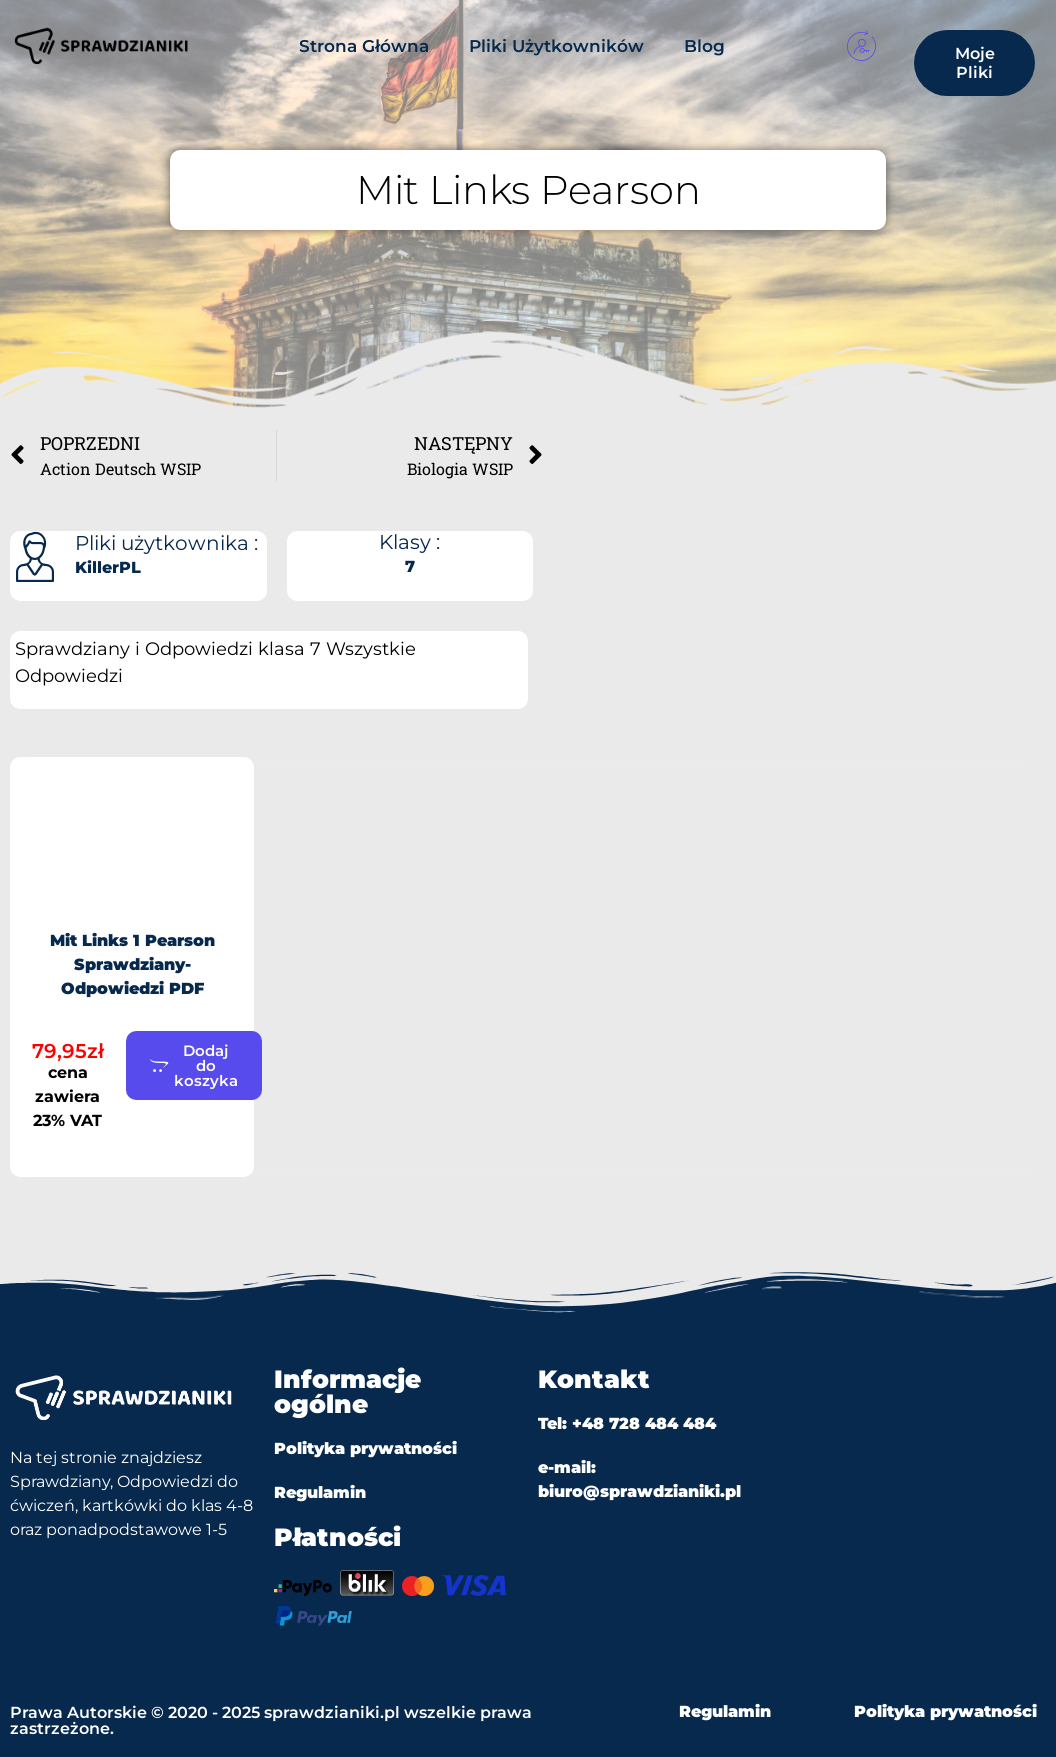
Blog (704, 46)
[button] (194, 1065)
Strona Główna (364, 46)
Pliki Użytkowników (556, 46)
